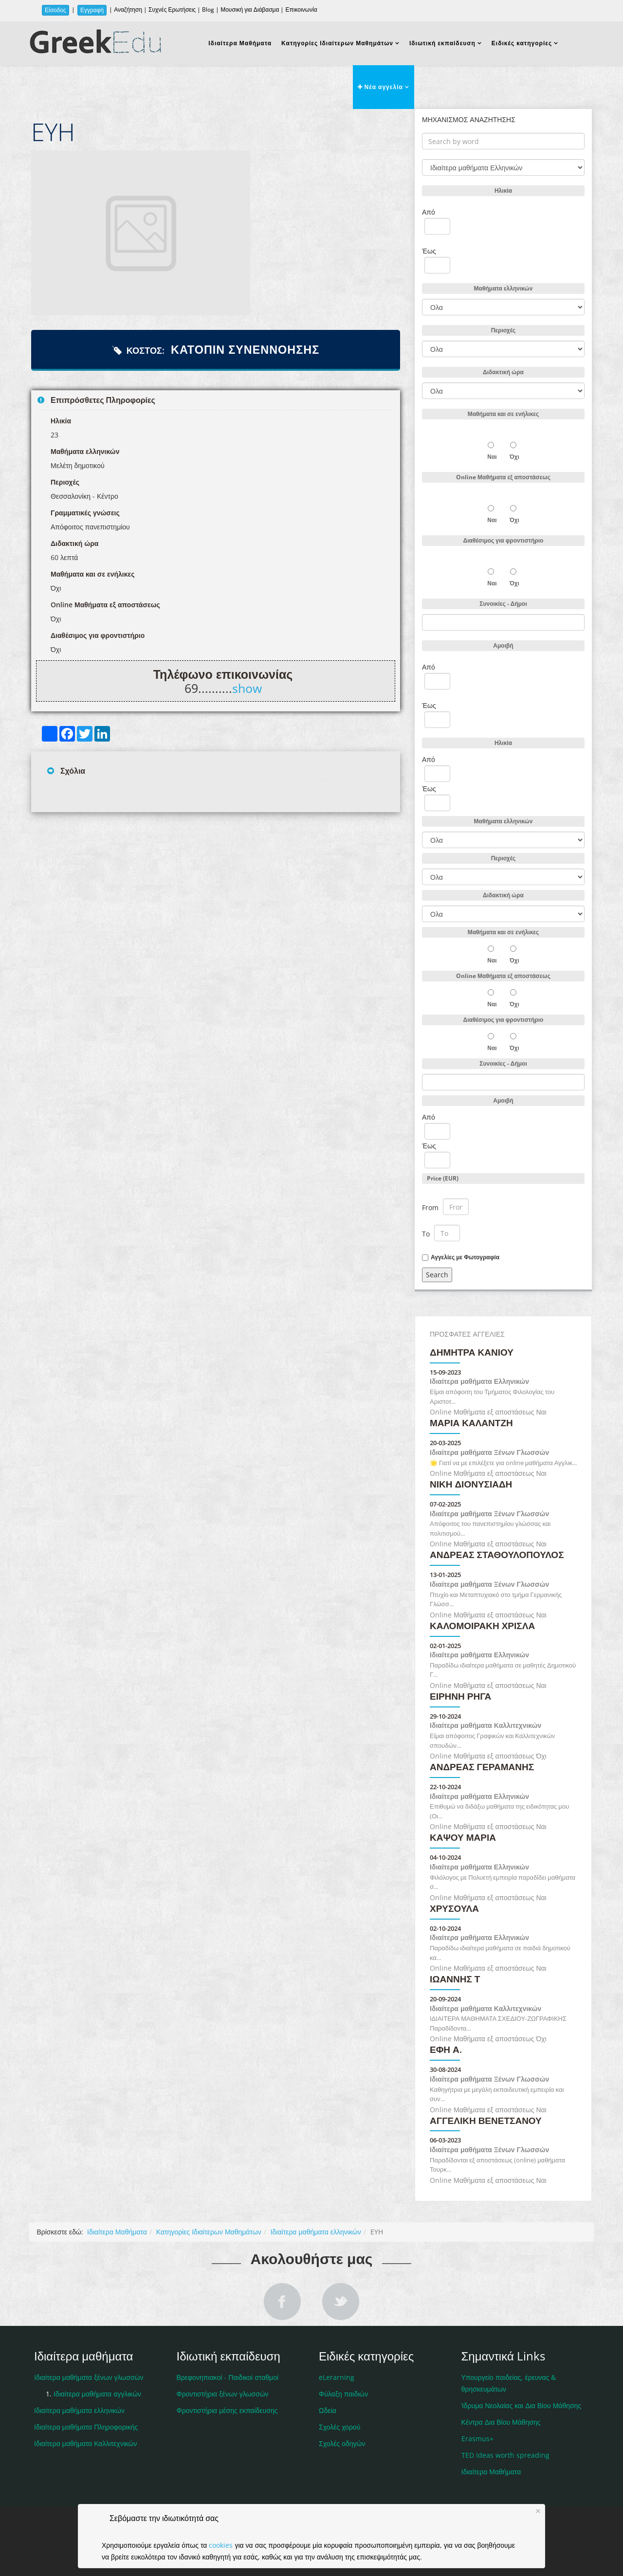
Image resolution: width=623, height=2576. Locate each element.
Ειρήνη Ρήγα (460, 1697)
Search (437, 1274)
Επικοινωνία (301, 9)
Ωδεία (327, 2410)
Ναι (491, 457)
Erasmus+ (477, 2438)
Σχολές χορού (339, 2426)
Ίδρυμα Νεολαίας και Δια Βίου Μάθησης (521, 2405)
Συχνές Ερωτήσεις (172, 9)
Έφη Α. (446, 2050)
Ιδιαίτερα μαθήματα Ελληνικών (479, 1381)
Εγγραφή (92, 10)
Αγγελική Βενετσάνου (486, 2121)
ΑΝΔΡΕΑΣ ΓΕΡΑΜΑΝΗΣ (482, 1767)
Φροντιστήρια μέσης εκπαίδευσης (227, 2410)
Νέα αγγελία (380, 87)
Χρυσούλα (454, 1909)
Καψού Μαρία (463, 1838)
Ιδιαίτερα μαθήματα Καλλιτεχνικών (485, 1725)
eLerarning (336, 2377)
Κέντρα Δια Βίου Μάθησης (501, 2422)
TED (505, 2455)
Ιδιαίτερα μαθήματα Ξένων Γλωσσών (489, 1452)
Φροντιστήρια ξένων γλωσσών (223, 2393)
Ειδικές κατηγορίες (522, 43)
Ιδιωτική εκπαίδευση (442, 43)
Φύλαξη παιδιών (343, 2393)
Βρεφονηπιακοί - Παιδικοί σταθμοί (228, 2377)
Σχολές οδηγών (342, 2443)
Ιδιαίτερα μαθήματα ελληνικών (316, 2231)
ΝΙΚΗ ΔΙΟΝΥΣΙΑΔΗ (471, 1484)
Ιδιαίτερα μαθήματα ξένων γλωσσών (89, 2377)
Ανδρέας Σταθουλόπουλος (497, 1555)
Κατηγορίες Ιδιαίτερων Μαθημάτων (337, 43)
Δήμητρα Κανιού (471, 1353)
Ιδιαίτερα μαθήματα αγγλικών (97, 2393)
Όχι (514, 457)
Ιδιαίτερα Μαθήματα (240, 43)
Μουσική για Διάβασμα (249, 9)
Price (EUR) (442, 1178)
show (247, 688)
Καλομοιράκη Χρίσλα (482, 1626)
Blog (208, 9)
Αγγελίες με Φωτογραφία (465, 1257)
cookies (221, 2545)
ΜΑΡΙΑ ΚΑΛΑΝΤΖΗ (471, 1423)
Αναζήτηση (128, 9)
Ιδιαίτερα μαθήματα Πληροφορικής (86, 2426)
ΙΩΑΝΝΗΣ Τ (455, 1979)
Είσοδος (55, 10)
